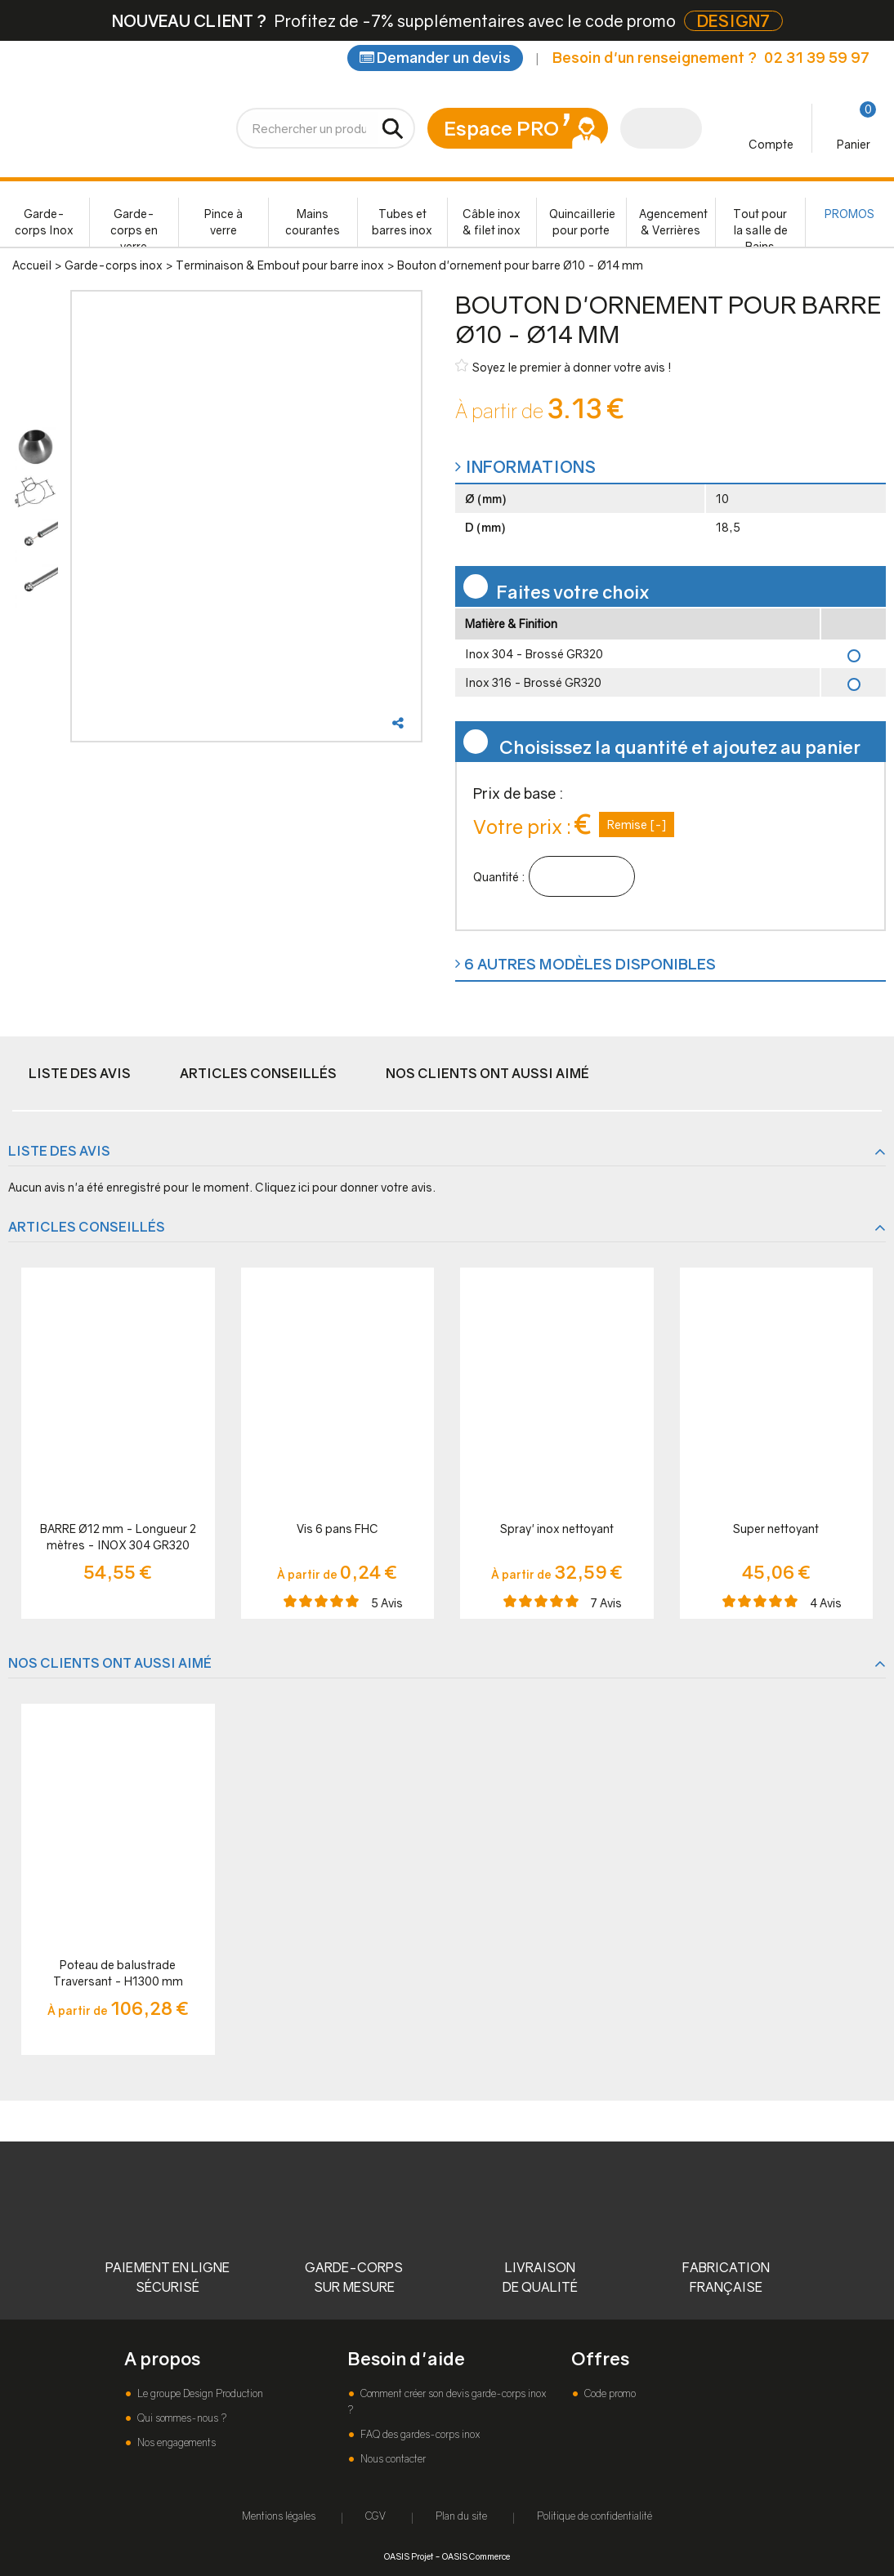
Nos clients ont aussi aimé (487, 1073)
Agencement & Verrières (673, 222)
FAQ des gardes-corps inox (419, 2434)
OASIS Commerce (476, 2556)
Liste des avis (80, 1073)
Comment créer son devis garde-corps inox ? (446, 2401)
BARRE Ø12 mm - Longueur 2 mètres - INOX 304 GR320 (118, 1537)
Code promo (609, 2393)
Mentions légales (278, 2516)
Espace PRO (501, 128)
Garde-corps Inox (44, 222)
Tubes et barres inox (402, 222)
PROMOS (849, 214)
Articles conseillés (258, 1073)
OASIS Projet (408, 2556)
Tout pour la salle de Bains (760, 227)
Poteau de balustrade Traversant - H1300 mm (118, 1973)
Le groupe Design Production (199, 2393)
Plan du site (461, 2516)
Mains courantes (312, 222)
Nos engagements (175, 2442)
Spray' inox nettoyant (557, 1528)
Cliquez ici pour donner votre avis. (345, 1187)
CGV (375, 2516)
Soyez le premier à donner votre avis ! (563, 366)
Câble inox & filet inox (492, 222)
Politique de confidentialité (594, 2516)
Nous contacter (392, 2459)
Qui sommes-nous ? (180, 2418)
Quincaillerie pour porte (582, 222)
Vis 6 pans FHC (337, 1528)
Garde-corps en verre (134, 227)
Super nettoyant (776, 1528)
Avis (387, 1603)
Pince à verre (223, 222)
